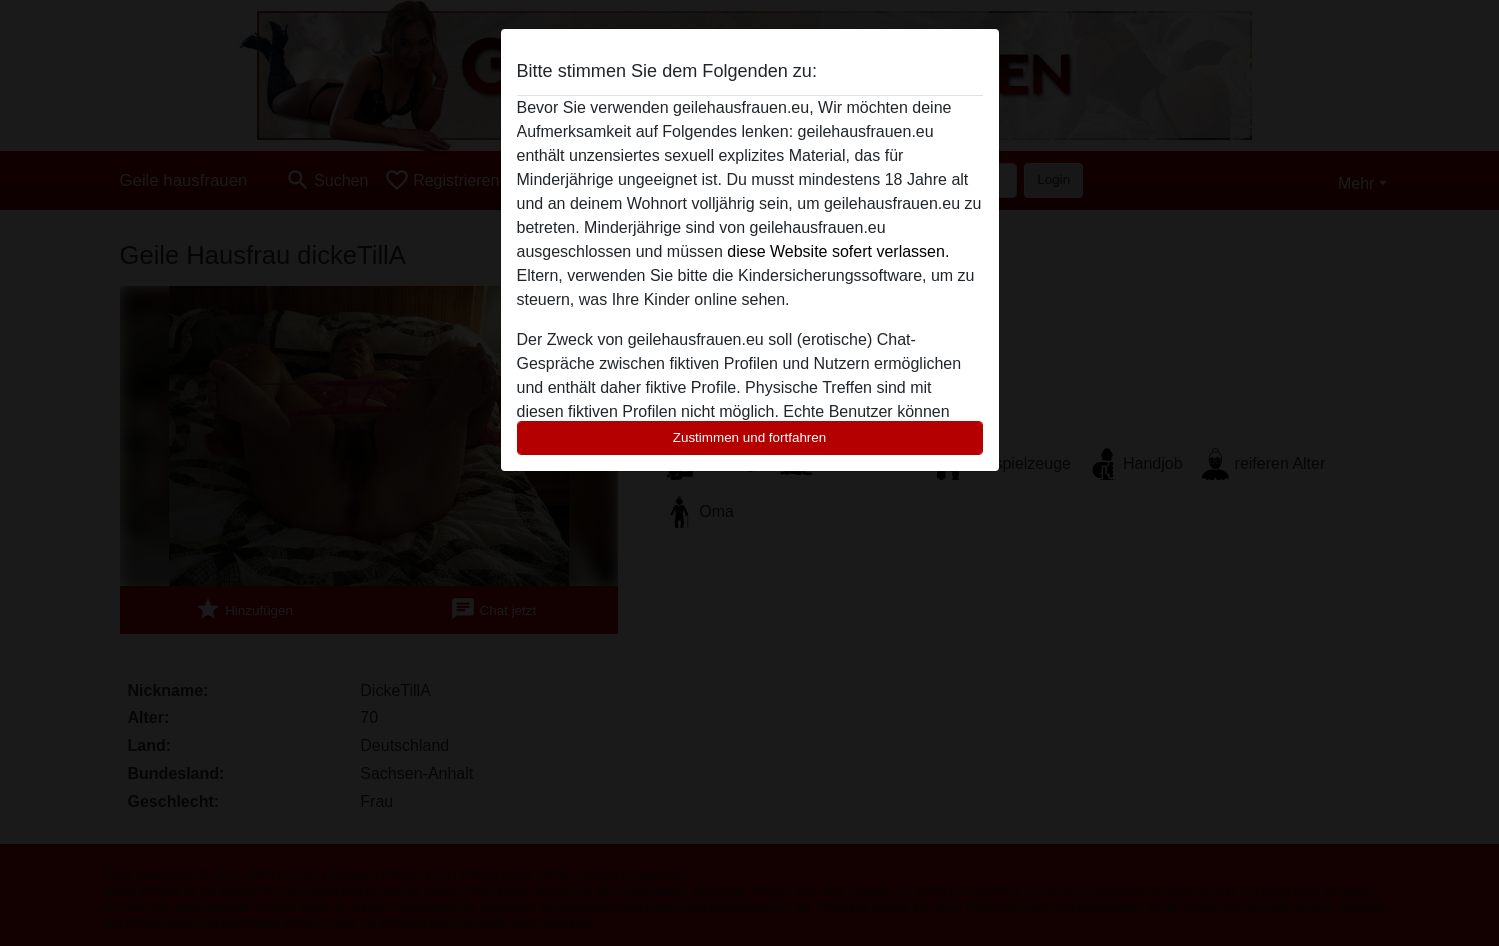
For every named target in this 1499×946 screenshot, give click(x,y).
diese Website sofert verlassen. (838, 251)
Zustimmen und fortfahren (750, 437)
